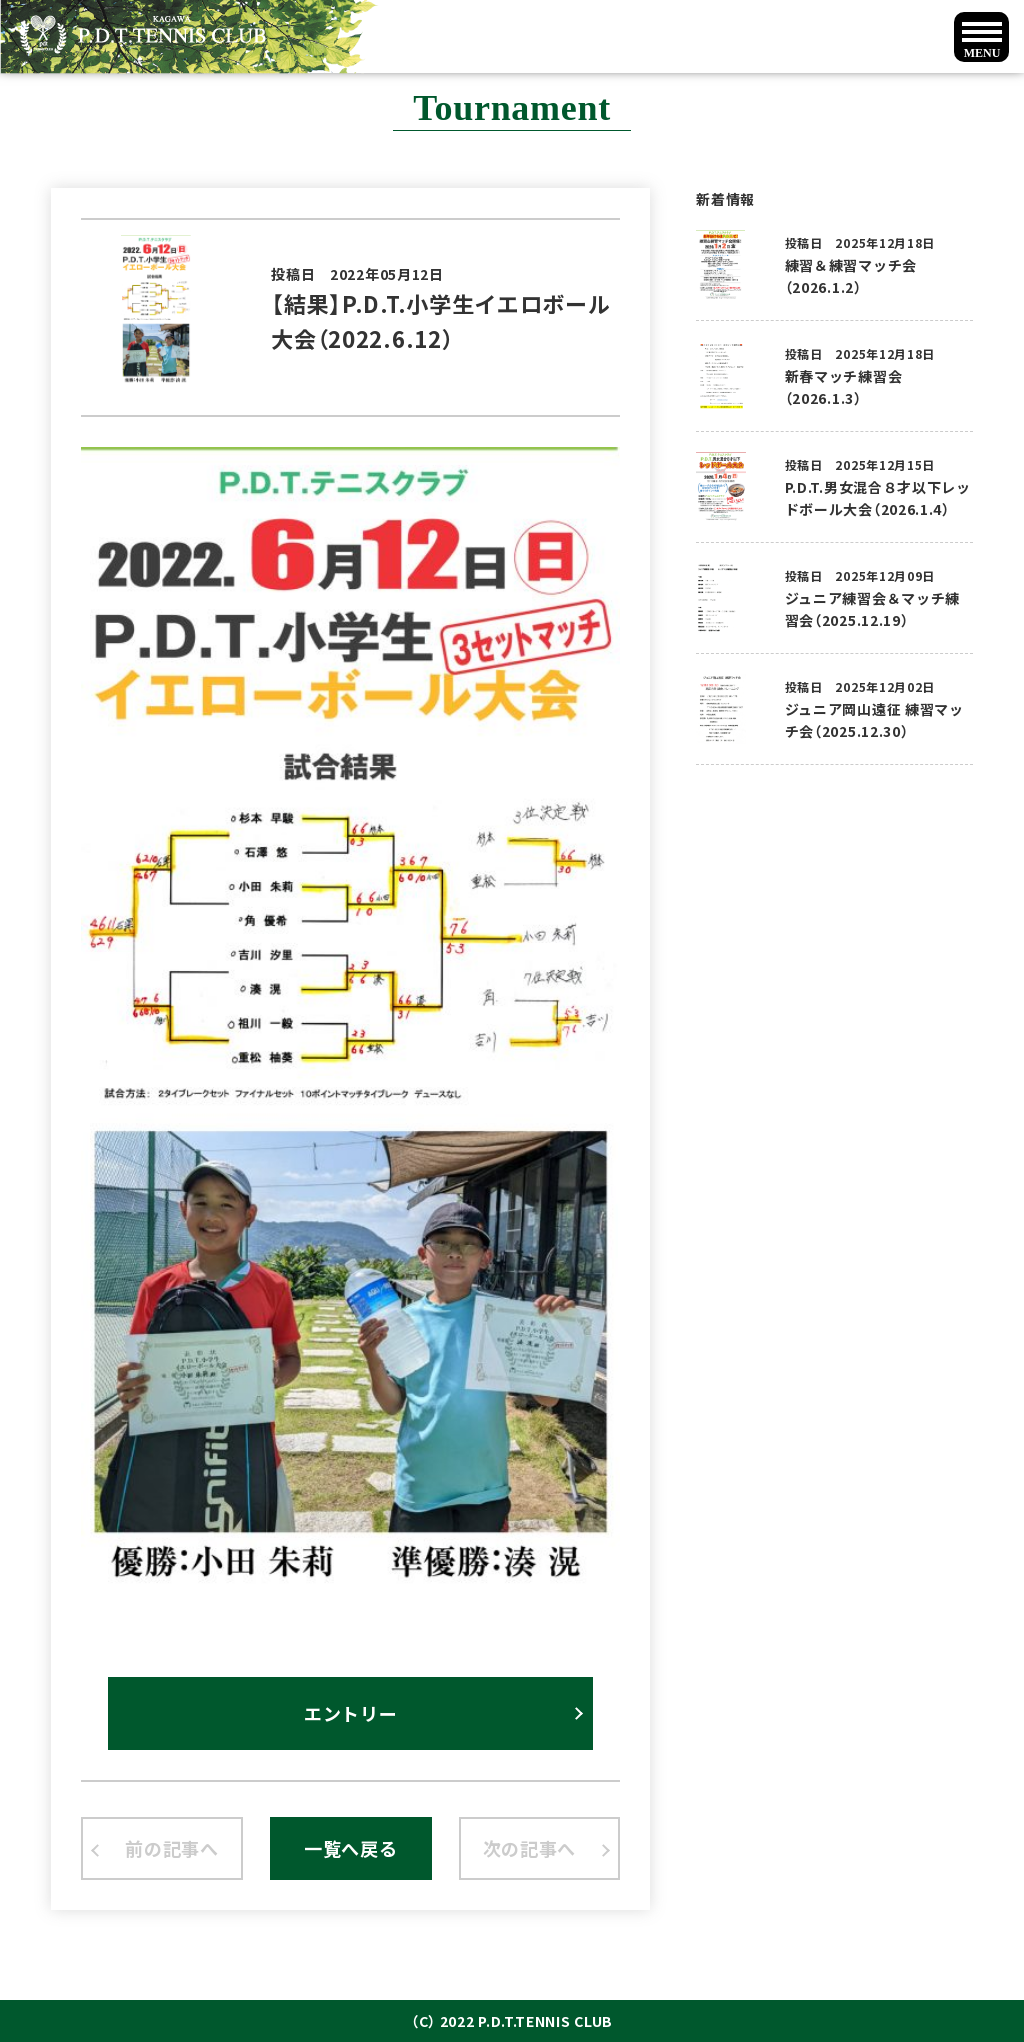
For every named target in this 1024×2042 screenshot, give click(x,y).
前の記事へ (172, 1848)
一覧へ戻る (351, 1848)
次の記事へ (530, 1848)
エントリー (351, 1713)
